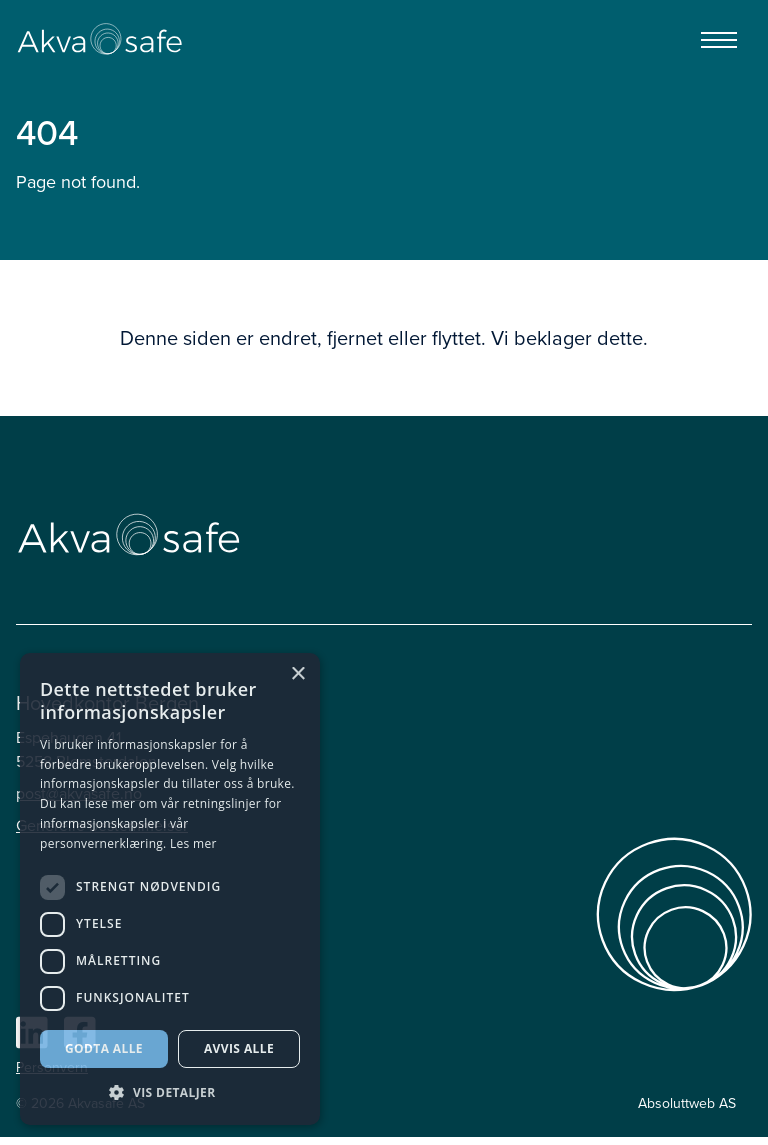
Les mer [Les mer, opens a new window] (193, 843)
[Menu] (719, 40)
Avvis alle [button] (239, 1048)
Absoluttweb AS (687, 1103)
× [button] (297, 674)
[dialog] (170, 889)
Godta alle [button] (104, 1048)
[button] (170, 1093)
